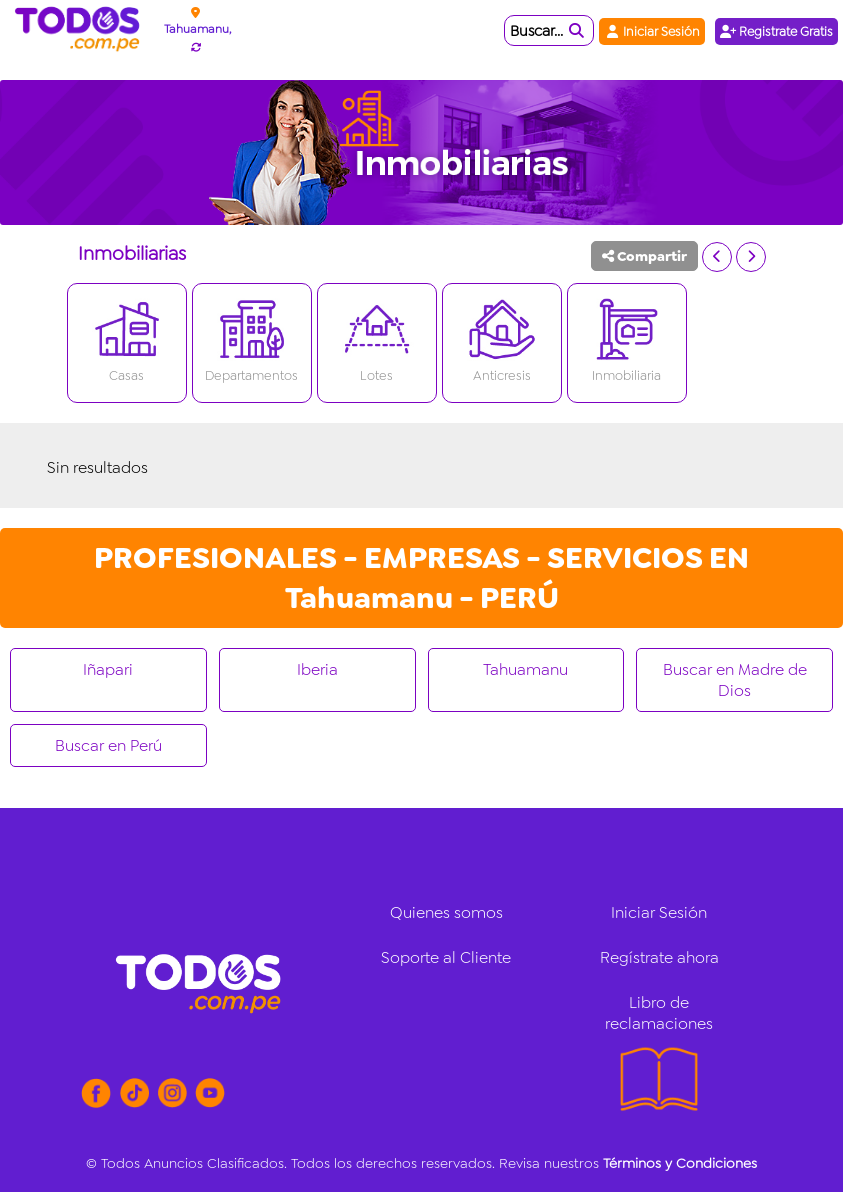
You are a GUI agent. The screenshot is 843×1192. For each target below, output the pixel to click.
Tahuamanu (525, 669)
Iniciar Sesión (652, 31)
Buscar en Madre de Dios (735, 680)
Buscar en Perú (108, 745)
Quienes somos (446, 912)
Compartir (644, 256)
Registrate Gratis (776, 31)
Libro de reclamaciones (659, 1013)
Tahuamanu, (197, 29)
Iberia (317, 669)
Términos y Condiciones (680, 1163)
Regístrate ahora (659, 957)
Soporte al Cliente (446, 957)
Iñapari (108, 669)
